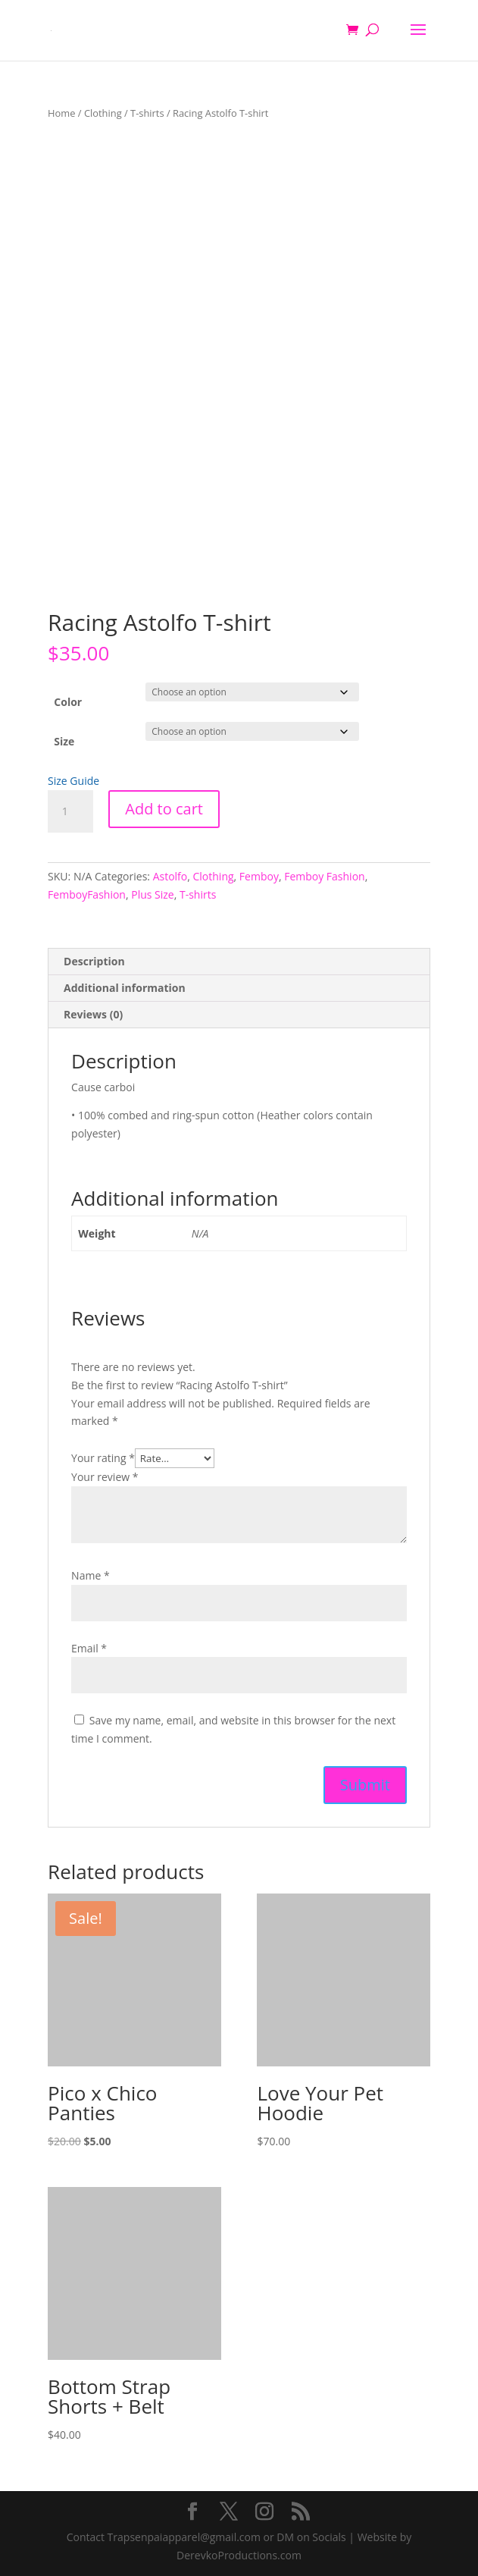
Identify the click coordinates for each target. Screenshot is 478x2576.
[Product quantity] (70, 811)
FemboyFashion (87, 894)
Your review (104, 1477)
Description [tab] (94, 961)
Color (68, 702)
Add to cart (164, 809)
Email (89, 1648)
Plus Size (152, 894)
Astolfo (170, 876)
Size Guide (73, 780)
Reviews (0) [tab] (93, 1014)
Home (61, 113)
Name (90, 1575)
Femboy (259, 876)
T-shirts (147, 113)
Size (64, 741)
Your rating (103, 1458)
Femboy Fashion (324, 876)
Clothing (103, 113)
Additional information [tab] (125, 988)
